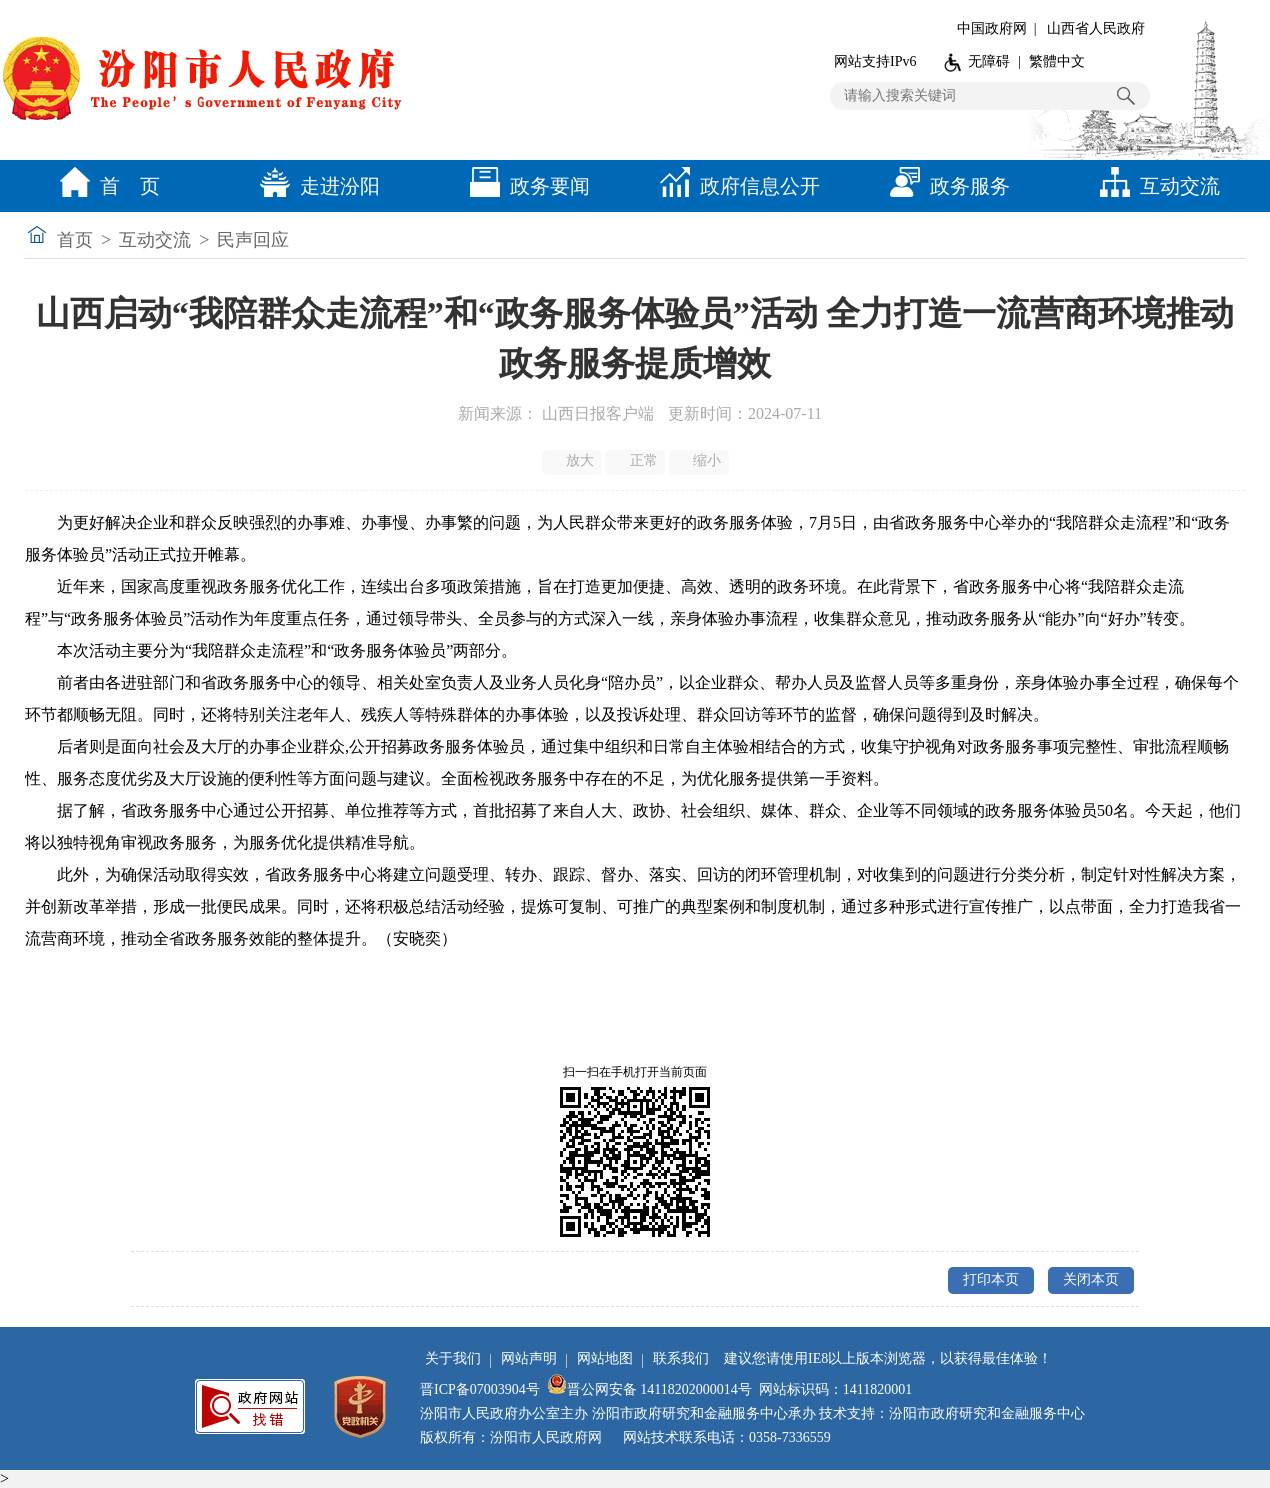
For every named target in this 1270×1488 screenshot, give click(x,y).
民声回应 (253, 240)
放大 (573, 461)
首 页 (105, 186)
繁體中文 (1057, 61)
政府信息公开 (735, 186)
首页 (75, 240)
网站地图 (605, 1358)
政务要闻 (525, 186)
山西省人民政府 (1096, 28)
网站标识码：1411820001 (835, 1389)
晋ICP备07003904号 (480, 1389)
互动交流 (1155, 186)
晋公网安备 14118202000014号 (649, 1389)
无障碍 (989, 61)
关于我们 (453, 1358)
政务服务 (945, 186)
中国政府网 (992, 28)
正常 (636, 461)
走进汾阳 (315, 186)
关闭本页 (1091, 1279)
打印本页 (991, 1279)
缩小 (700, 461)
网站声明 (529, 1358)
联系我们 (681, 1358)
